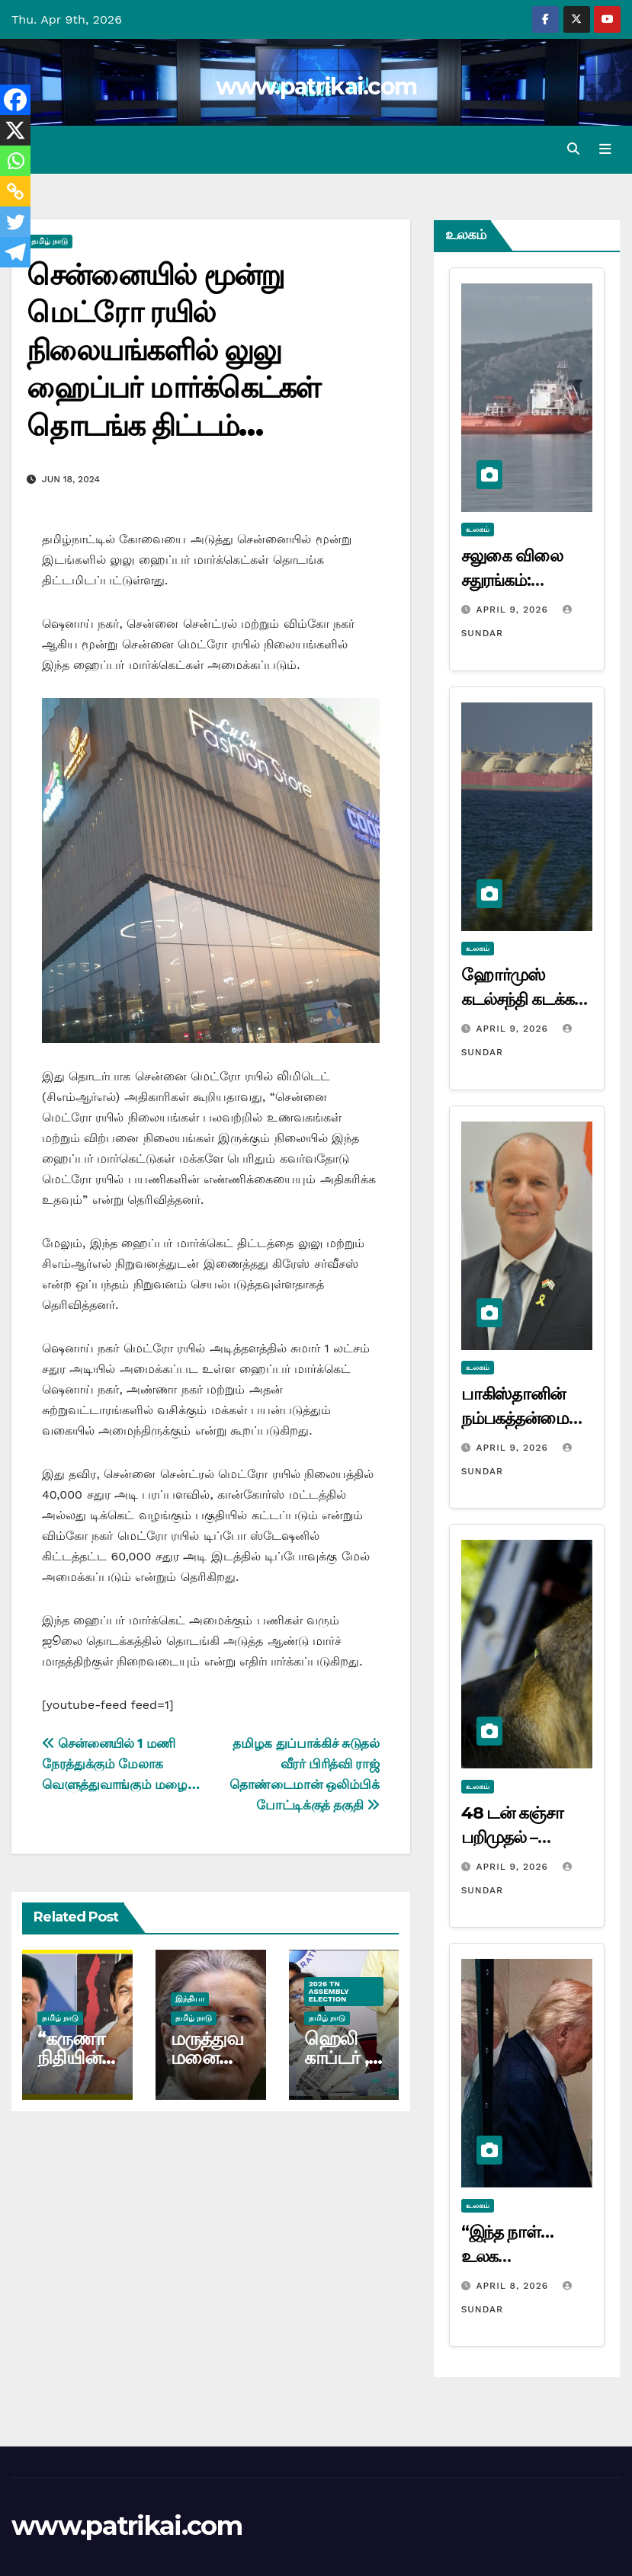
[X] (15, 130)
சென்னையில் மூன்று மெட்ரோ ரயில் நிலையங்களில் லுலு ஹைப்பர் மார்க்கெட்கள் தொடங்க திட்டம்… (173, 350)
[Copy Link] (15, 191)
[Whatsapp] (15, 161)
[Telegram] (15, 252)
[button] (573, 149)
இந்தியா (189, 1999)
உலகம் (477, 529)
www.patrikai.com (316, 86)
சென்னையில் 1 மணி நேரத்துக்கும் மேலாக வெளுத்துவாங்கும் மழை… (121, 1764)
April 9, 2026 (514, 609)
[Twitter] (15, 221)
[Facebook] (15, 100)
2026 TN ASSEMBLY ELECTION (329, 1991)
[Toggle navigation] (605, 149)
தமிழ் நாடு (49, 241)
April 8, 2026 (514, 2285)
